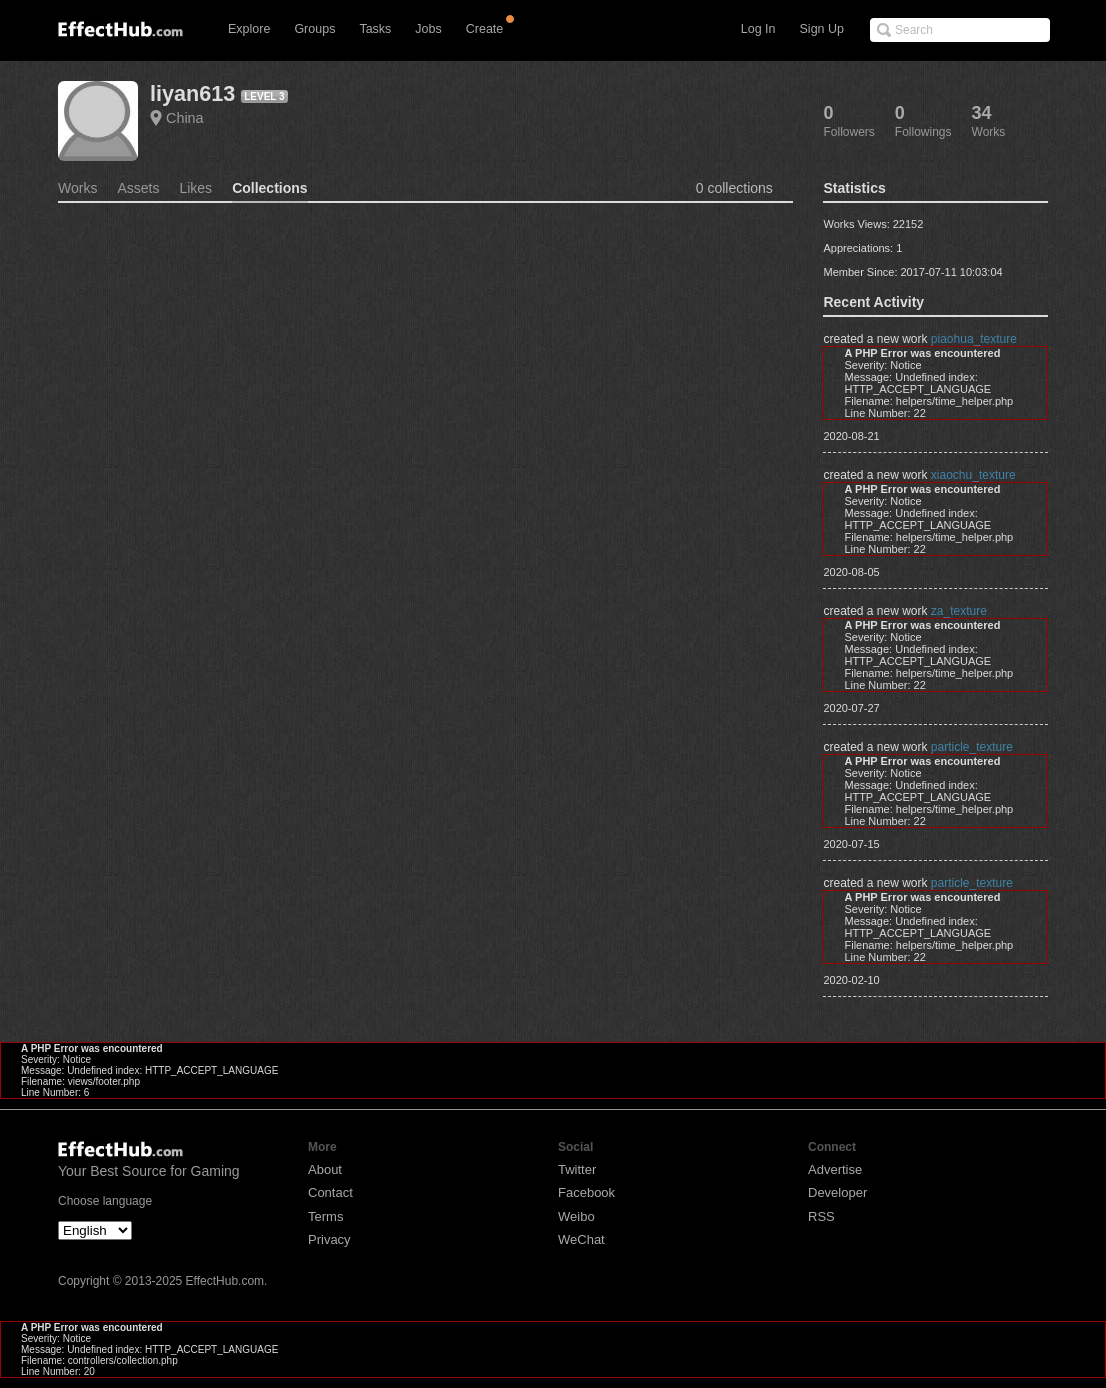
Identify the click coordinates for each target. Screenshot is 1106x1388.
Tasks (375, 29)
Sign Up (822, 29)
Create (485, 29)
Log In (758, 29)
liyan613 (192, 93)
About (325, 1169)
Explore (249, 29)
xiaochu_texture (973, 475)
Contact (330, 1192)
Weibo (576, 1216)
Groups (314, 29)
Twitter (577, 1169)
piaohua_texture (974, 339)
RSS (821, 1216)
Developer (837, 1192)
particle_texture (972, 747)
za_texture (959, 611)
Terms (325, 1216)
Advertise (835, 1169)
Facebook (586, 1192)
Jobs (428, 29)
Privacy (329, 1239)
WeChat (581, 1239)
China (185, 118)
